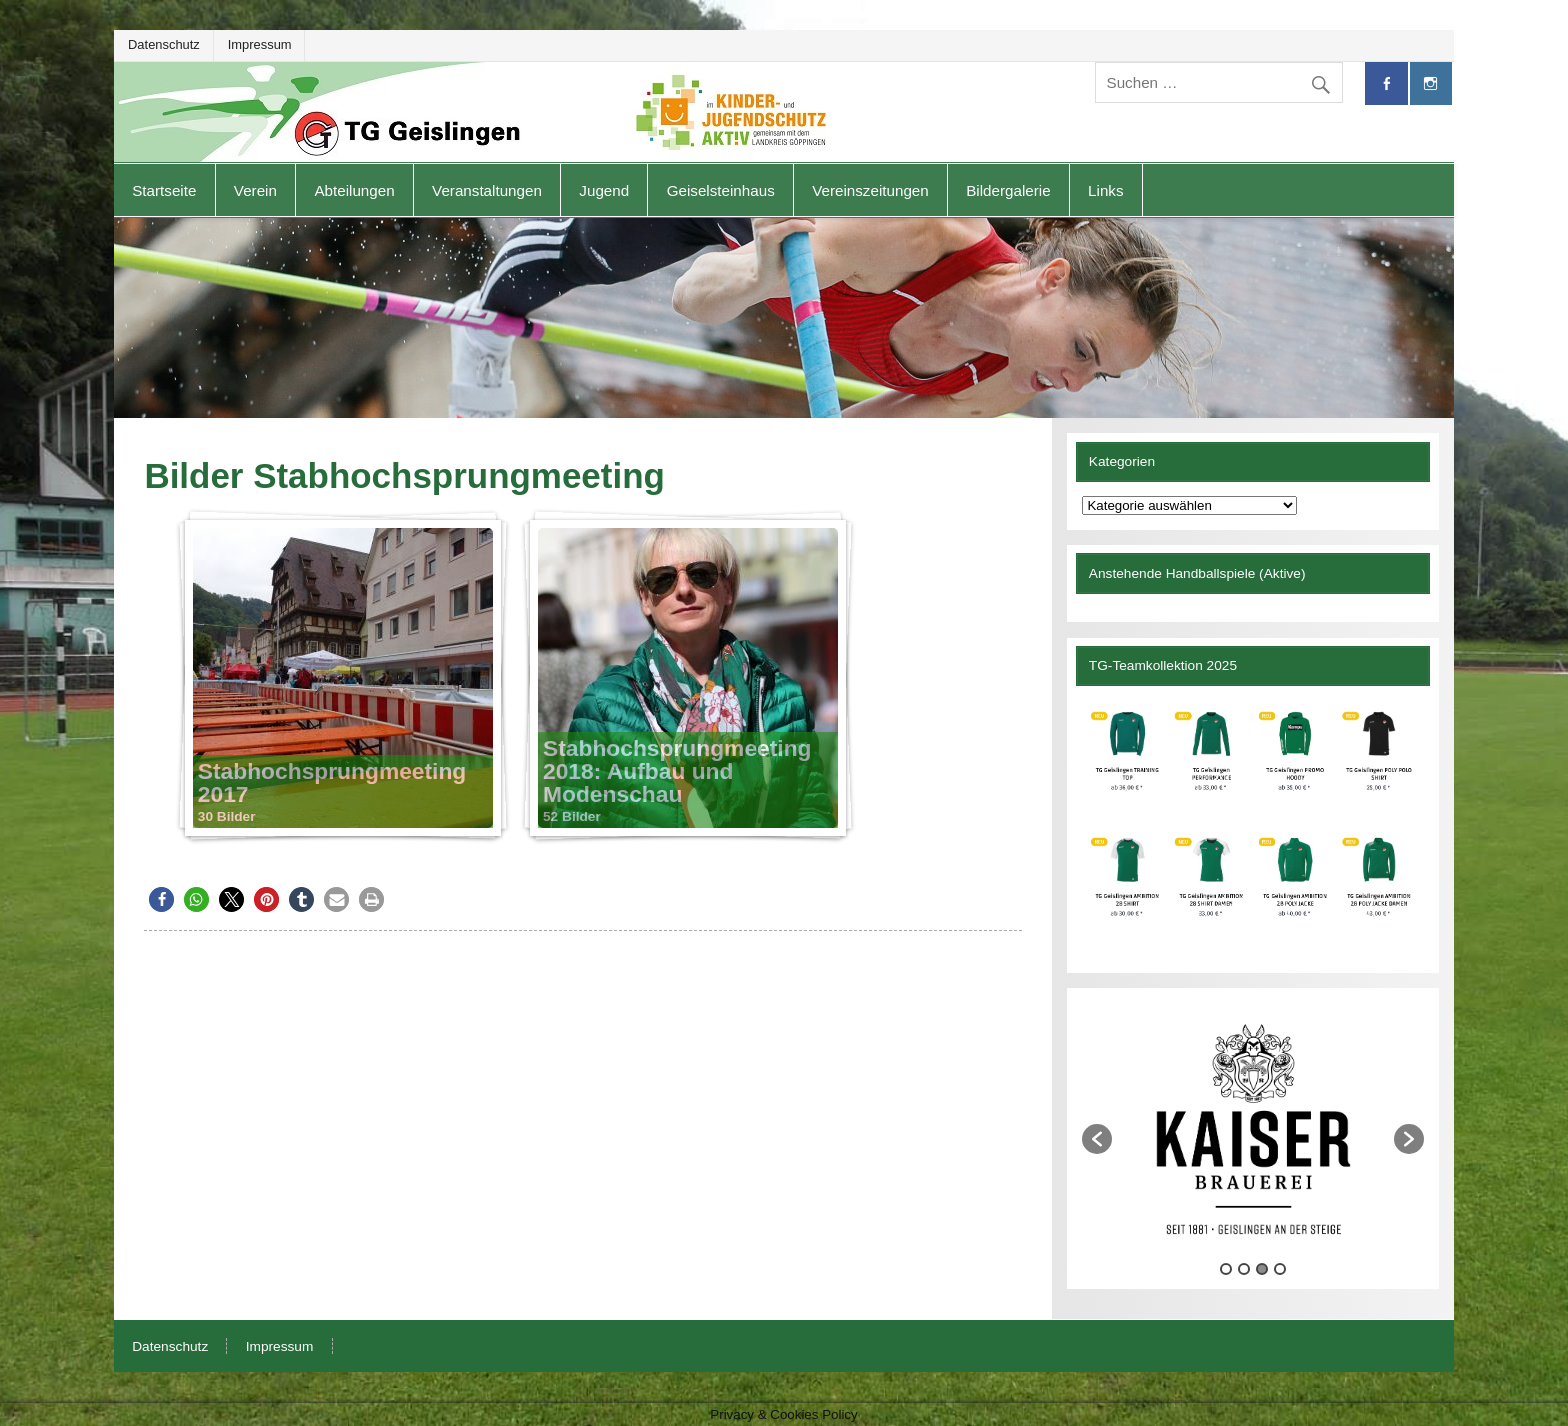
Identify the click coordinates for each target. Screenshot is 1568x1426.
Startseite (164, 190)
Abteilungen (354, 190)
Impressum (260, 44)
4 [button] (1280, 1269)
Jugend (604, 190)
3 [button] (1262, 1269)
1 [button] (1226, 1269)
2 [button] (1244, 1269)
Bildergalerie (1008, 190)
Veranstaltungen (487, 190)
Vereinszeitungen (870, 190)
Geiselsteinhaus (721, 190)
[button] (161, 899)
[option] (1253, 1129)
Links (1105, 190)
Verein (255, 190)
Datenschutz (164, 44)
